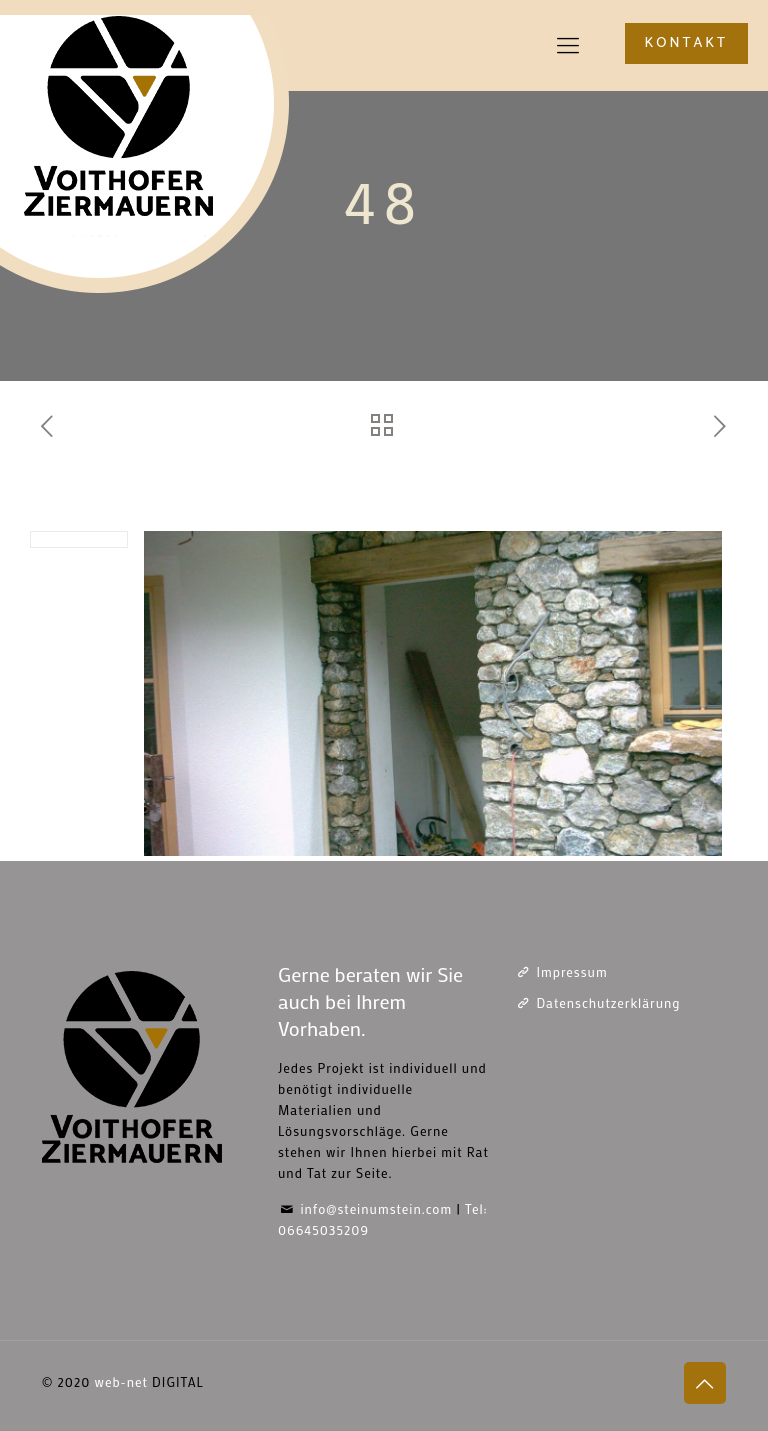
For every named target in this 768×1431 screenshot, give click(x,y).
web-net (121, 1381)
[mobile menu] (568, 45)
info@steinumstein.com (376, 1208)
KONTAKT (686, 43)
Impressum (571, 971)
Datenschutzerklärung (608, 1002)
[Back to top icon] (705, 1383)
